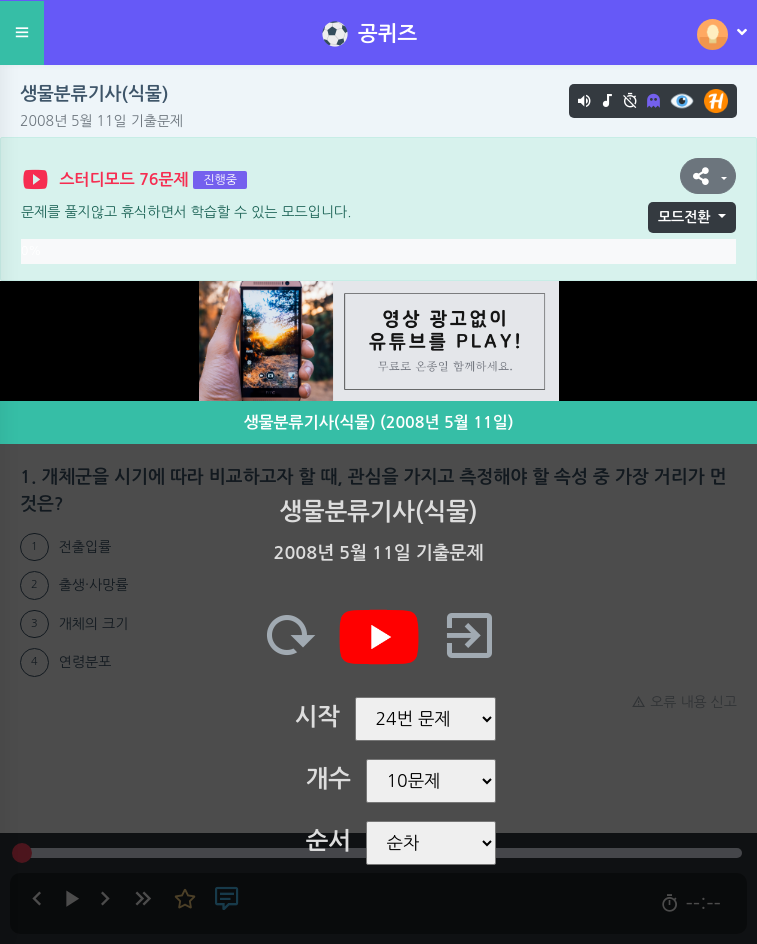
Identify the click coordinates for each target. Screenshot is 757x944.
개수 (328, 779)
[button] (708, 176)
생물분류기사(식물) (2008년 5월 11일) (379, 422)
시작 (317, 717)
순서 (328, 841)
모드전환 (684, 217)
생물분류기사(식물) (94, 94)
